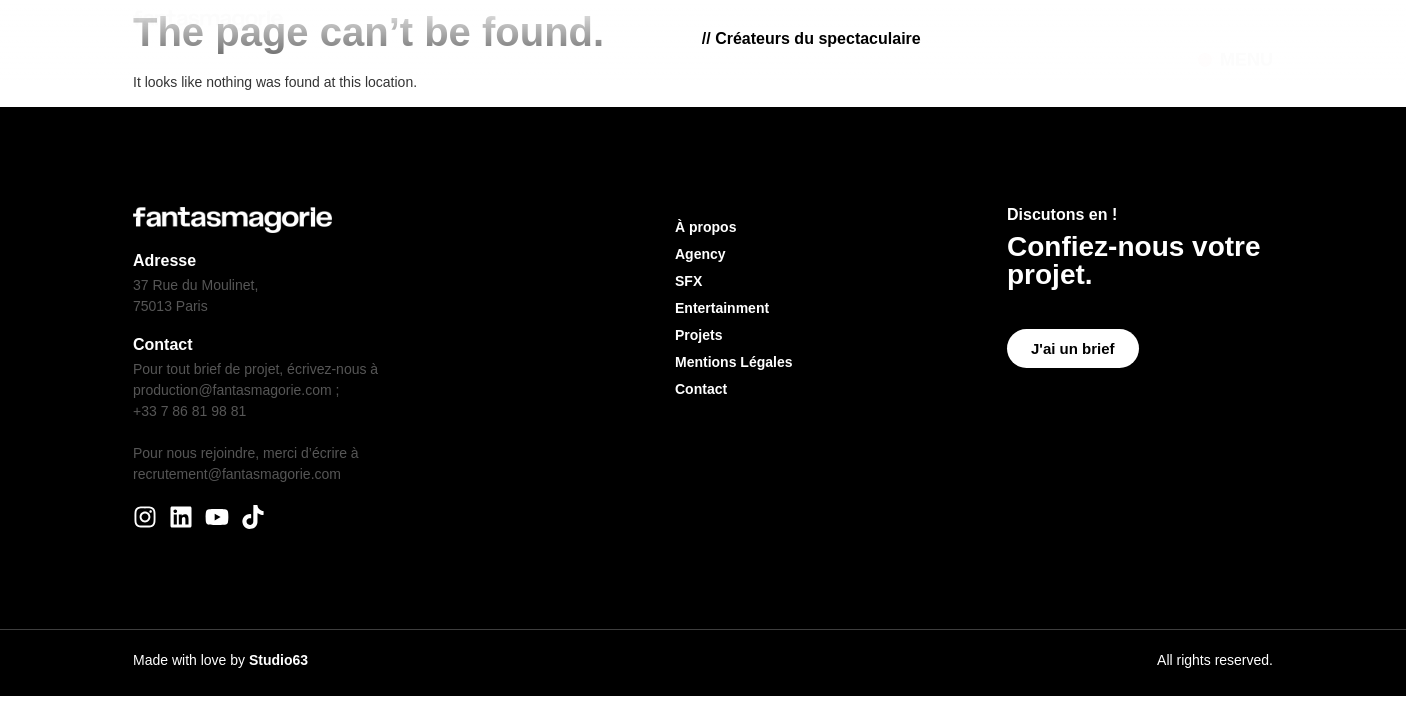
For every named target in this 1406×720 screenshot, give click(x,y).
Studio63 (278, 660)
